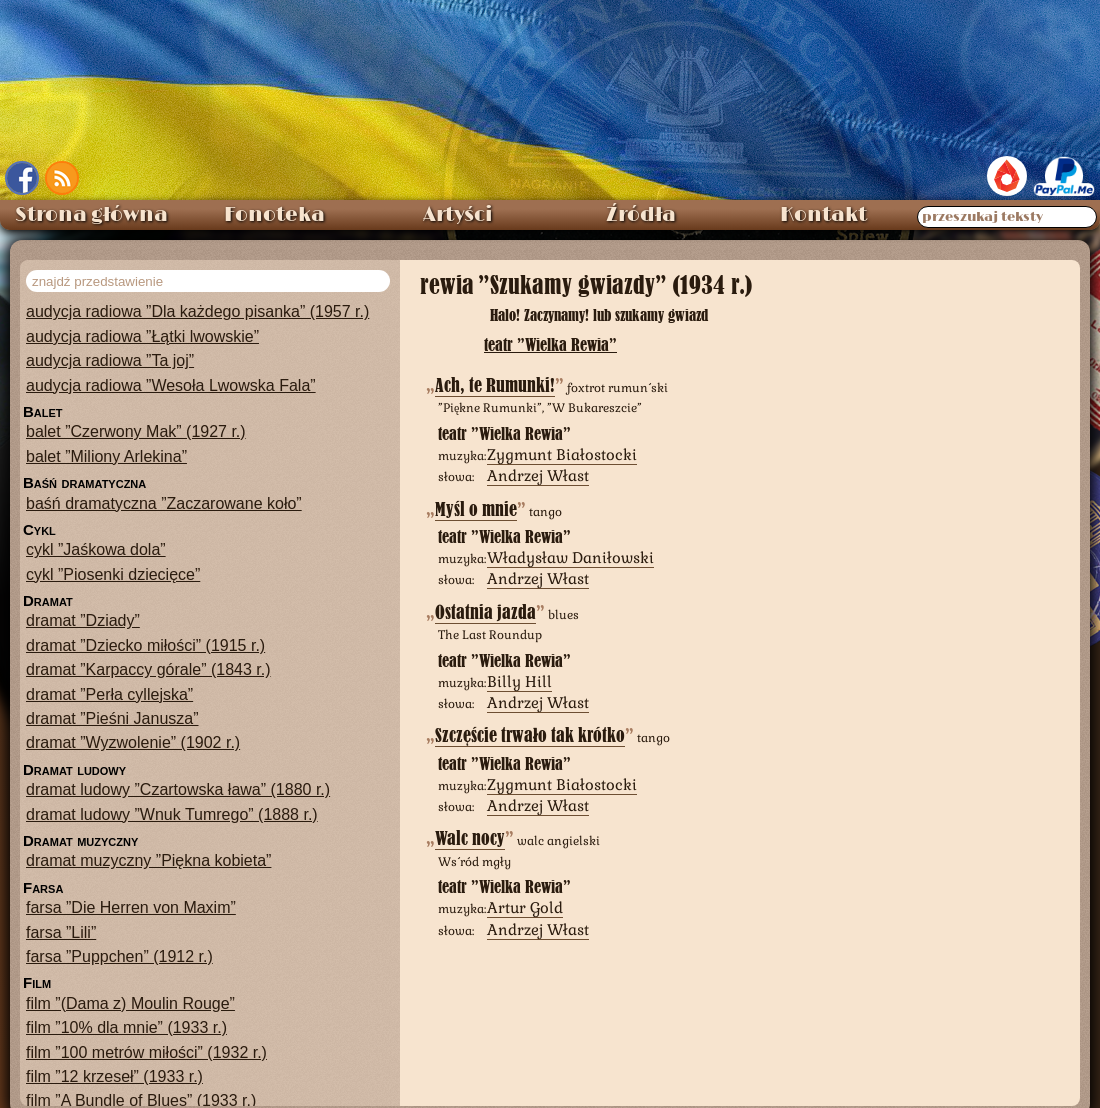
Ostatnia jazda (485, 612)
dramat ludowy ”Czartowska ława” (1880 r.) (178, 789)
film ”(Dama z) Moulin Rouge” (130, 1003)
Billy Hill (519, 681)
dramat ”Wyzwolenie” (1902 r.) (133, 742)
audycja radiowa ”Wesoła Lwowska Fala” (171, 385)
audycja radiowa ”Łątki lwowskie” (142, 336)
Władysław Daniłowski (570, 557)
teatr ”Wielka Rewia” (550, 344)
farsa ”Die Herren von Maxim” (131, 907)
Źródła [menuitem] (641, 215)
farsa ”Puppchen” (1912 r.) (119, 956)
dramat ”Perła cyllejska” (109, 694)
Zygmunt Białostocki (562, 454)
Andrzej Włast (538, 475)
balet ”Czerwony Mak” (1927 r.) (136, 431)
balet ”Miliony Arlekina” (106, 456)
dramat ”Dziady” (83, 620)
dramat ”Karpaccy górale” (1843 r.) (148, 669)
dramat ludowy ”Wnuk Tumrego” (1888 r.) (172, 814)
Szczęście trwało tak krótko (530, 735)
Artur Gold (525, 907)
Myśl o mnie (476, 509)
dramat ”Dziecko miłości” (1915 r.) (145, 645)
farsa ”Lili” (61, 932)
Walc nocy (470, 838)
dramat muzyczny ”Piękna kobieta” (148, 860)
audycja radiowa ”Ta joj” (110, 360)
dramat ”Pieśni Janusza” (112, 718)
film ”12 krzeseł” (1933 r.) (114, 1076)
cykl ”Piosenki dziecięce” (113, 574)
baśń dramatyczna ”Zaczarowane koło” (164, 503)
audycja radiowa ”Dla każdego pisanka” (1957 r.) (197, 311)
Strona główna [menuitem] (91, 215)
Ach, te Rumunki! (495, 385)
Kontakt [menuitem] (823, 215)
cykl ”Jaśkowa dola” (96, 549)
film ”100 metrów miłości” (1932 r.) (146, 1052)
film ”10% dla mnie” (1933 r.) (126, 1027)
